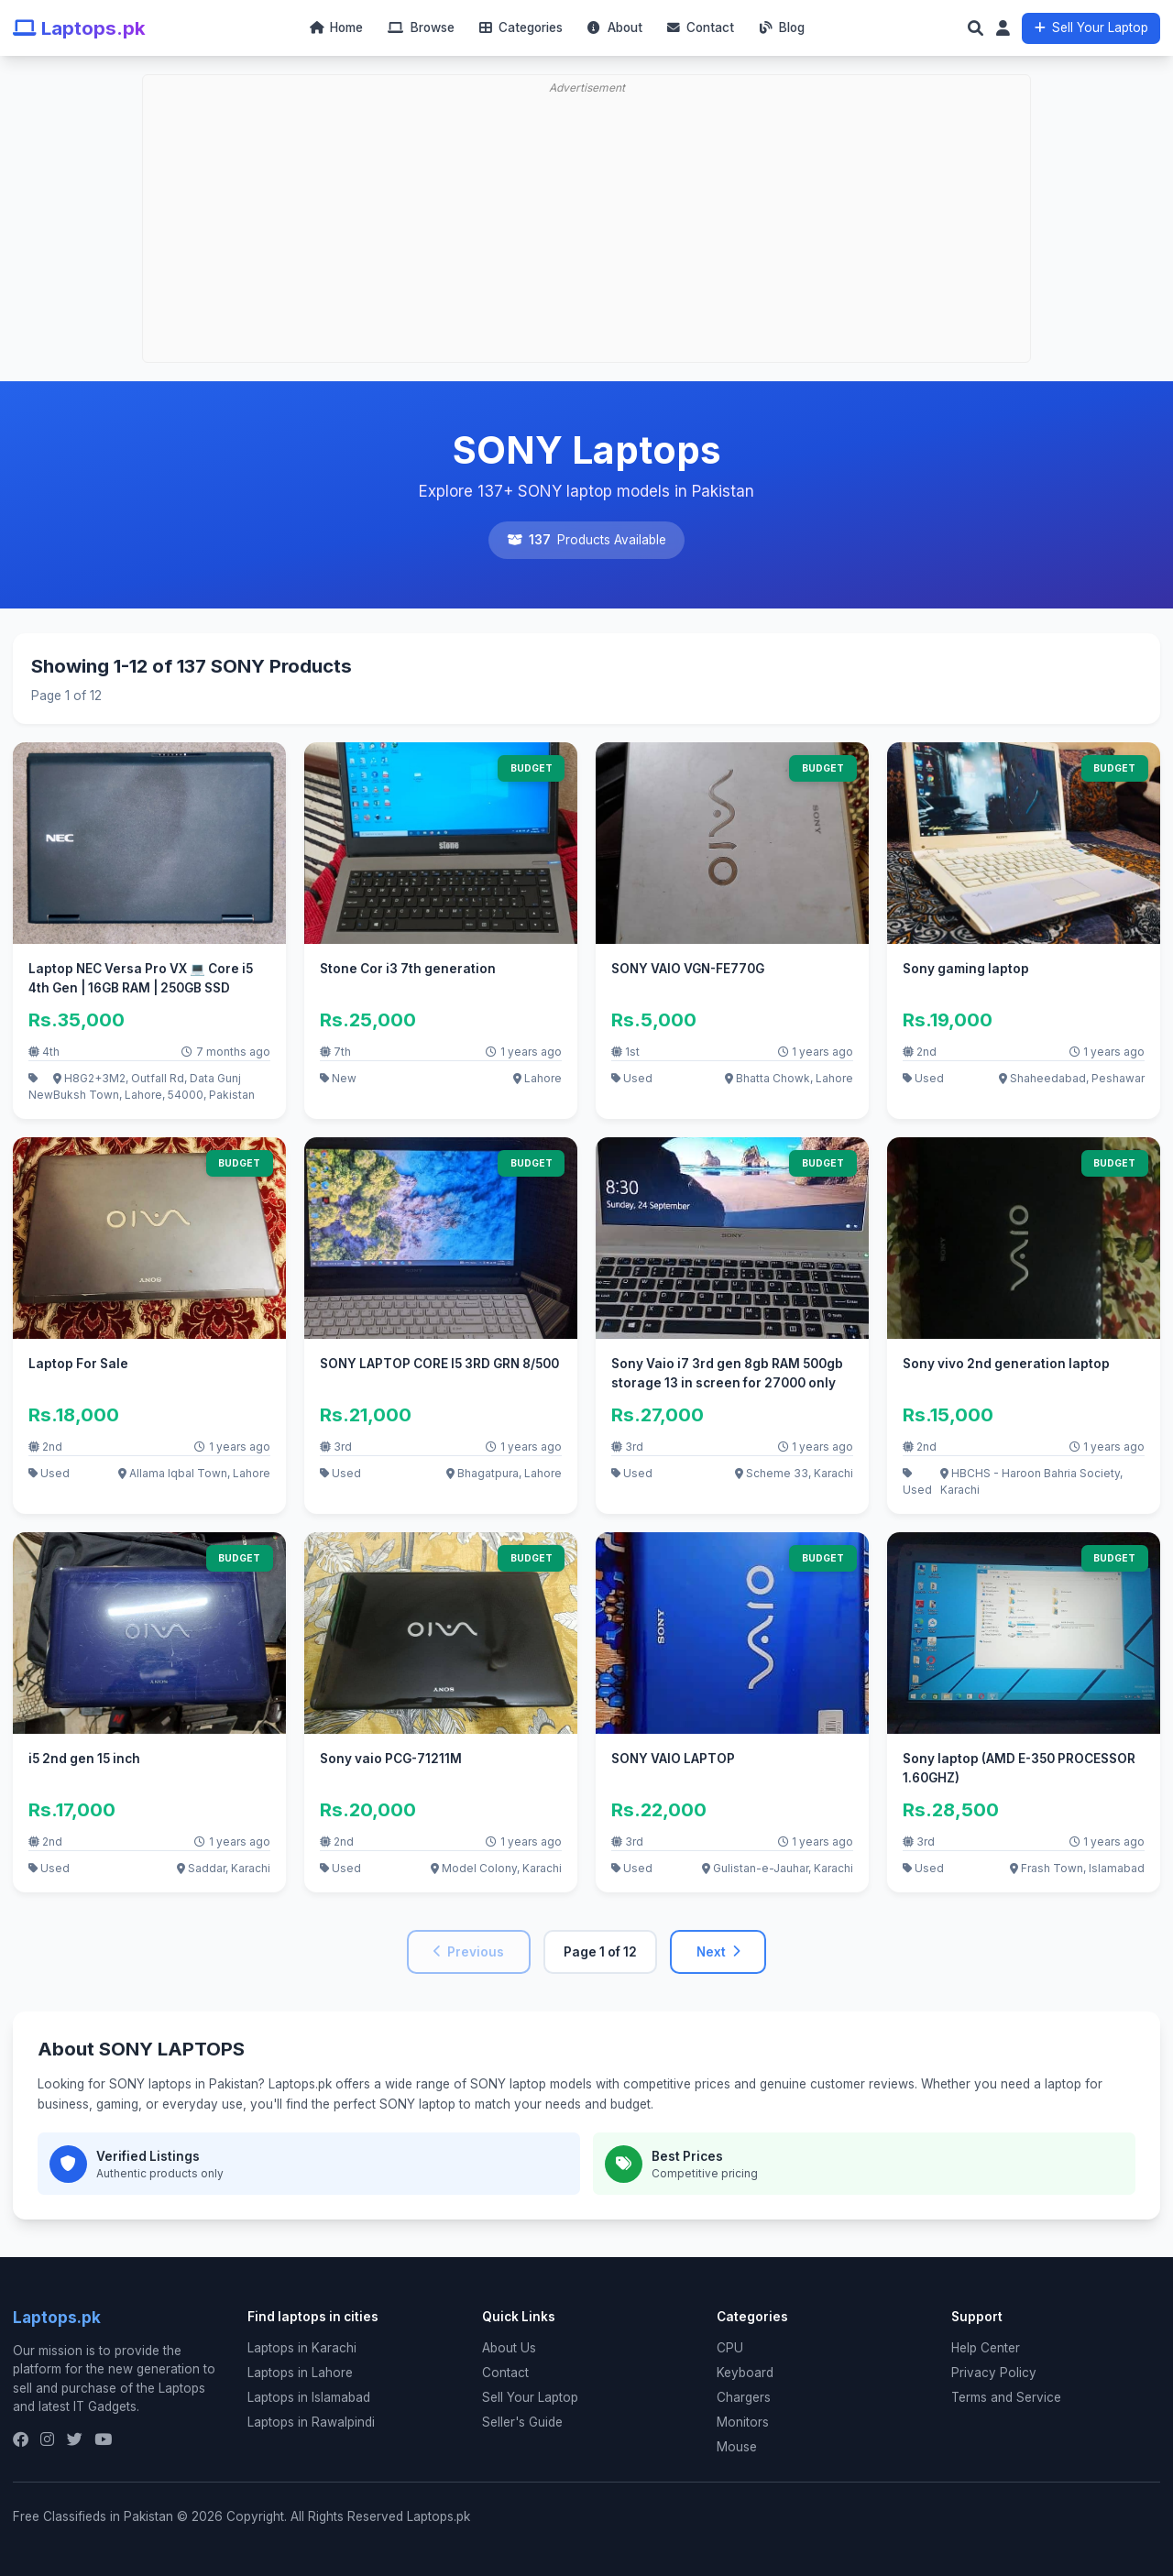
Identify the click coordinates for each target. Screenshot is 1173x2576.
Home (336, 27)
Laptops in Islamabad (308, 2397)
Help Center (985, 2347)
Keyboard (745, 2372)
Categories (521, 27)
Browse (421, 27)
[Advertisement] (586, 169)
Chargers (744, 2397)
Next (718, 1952)
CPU (730, 2347)
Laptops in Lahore (300, 2372)
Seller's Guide (522, 2422)
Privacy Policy (993, 2372)
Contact (700, 27)
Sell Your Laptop (1091, 27)
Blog (782, 27)
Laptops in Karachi (301, 2347)
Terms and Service (1006, 2397)
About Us (509, 2347)
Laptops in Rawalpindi (311, 2422)
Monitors (743, 2422)
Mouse (737, 2446)
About (614, 27)
